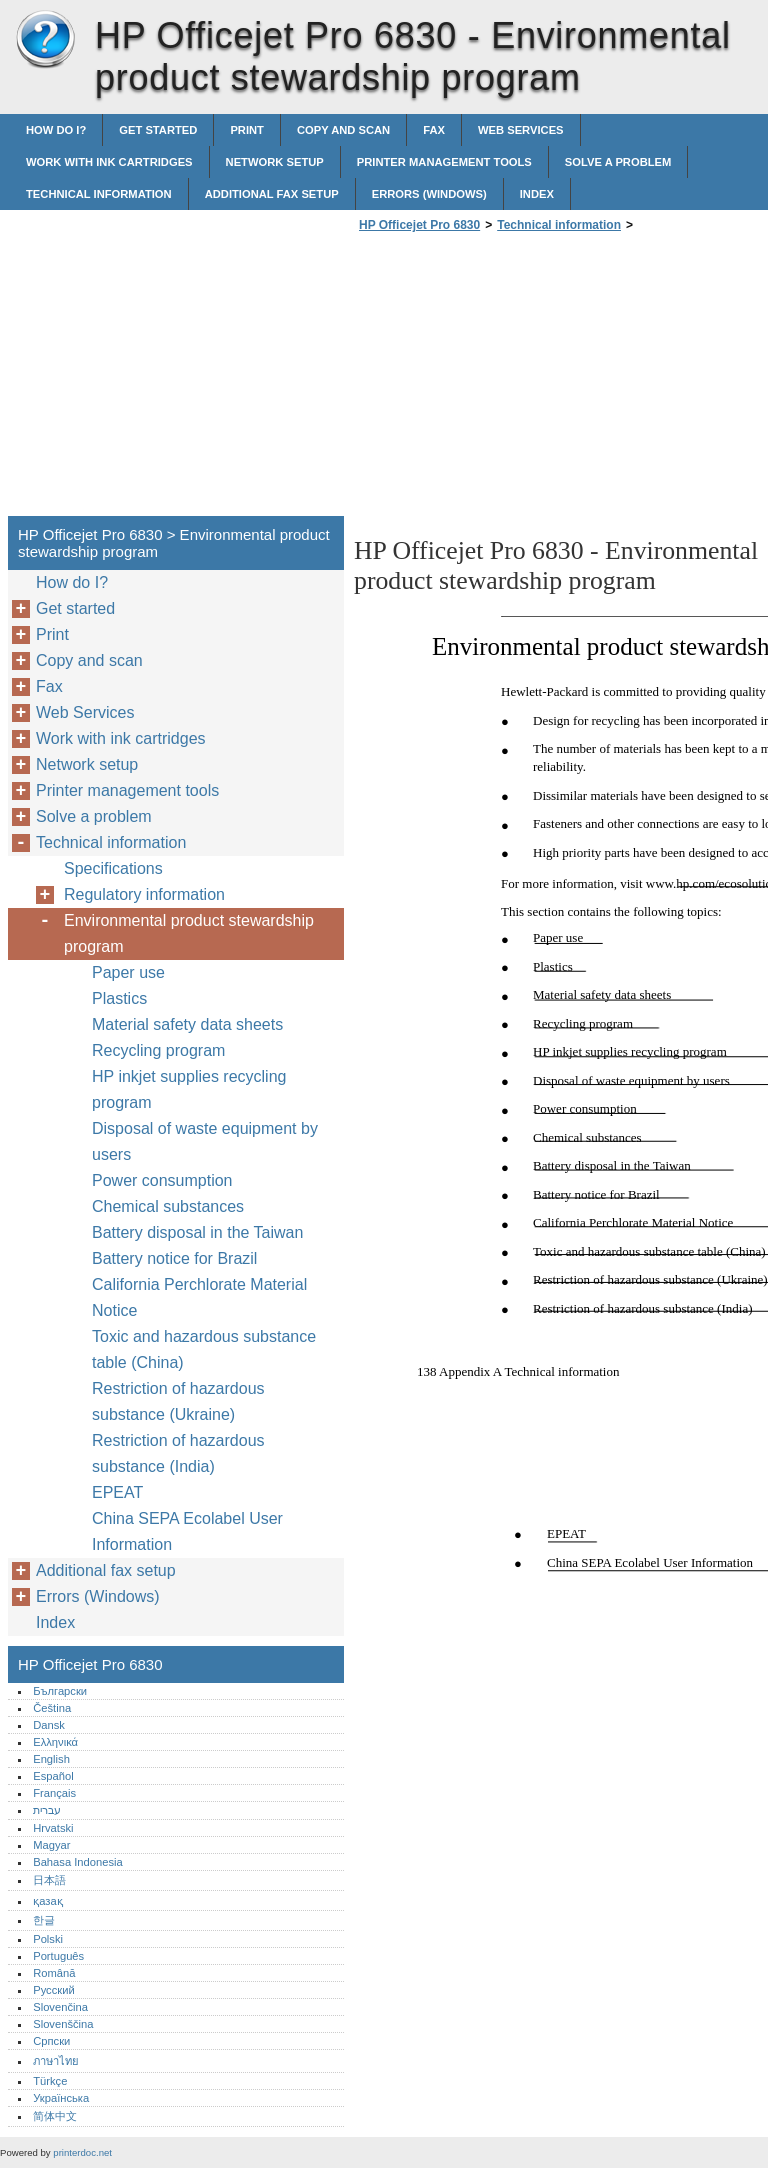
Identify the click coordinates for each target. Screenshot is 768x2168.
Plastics (119, 998)
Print (247, 130)
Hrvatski (53, 1828)
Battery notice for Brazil (174, 1258)
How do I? (56, 130)
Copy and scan (343, 130)
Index (537, 194)
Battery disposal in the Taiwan (197, 1232)
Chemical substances (168, 1206)
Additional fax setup (272, 194)
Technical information (99, 194)
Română (54, 1973)
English (51, 1759)
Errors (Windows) (429, 194)
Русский (54, 1990)
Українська (61, 2098)
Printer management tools (444, 162)
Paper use (128, 972)
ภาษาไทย (56, 2061)
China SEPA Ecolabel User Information (187, 1531)
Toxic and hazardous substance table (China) (204, 1349)
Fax (434, 130)
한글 (44, 1920)
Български (60, 1691)
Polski (48, 1939)
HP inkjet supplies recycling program (189, 1089)
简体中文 (55, 2116)
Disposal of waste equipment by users (205, 1141)
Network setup (275, 162)
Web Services (521, 130)
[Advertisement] (522, 380)
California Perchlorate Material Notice (199, 1297)
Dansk (49, 1725)
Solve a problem (618, 162)
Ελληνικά (55, 1742)
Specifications (113, 868)
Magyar (51, 1845)
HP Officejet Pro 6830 (45, 40)
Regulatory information (144, 894)
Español (53, 1776)
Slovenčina (60, 2007)
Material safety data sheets (187, 1024)
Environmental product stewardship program (189, 933)
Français (54, 1793)
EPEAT (117, 1492)
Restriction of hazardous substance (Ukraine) (178, 1401)
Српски (51, 2041)
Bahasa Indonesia (78, 1862)
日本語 (49, 1880)
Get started (158, 130)
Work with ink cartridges (109, 162)
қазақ (47, 1901)
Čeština (52, 1708)
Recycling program (158, 1050)
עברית (47, 1810)
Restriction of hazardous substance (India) (178, 1453)
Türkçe (50, 2081)
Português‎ (58, 1956)
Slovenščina (63, 2024)
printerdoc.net (82, 2152)
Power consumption (162, 1180)
